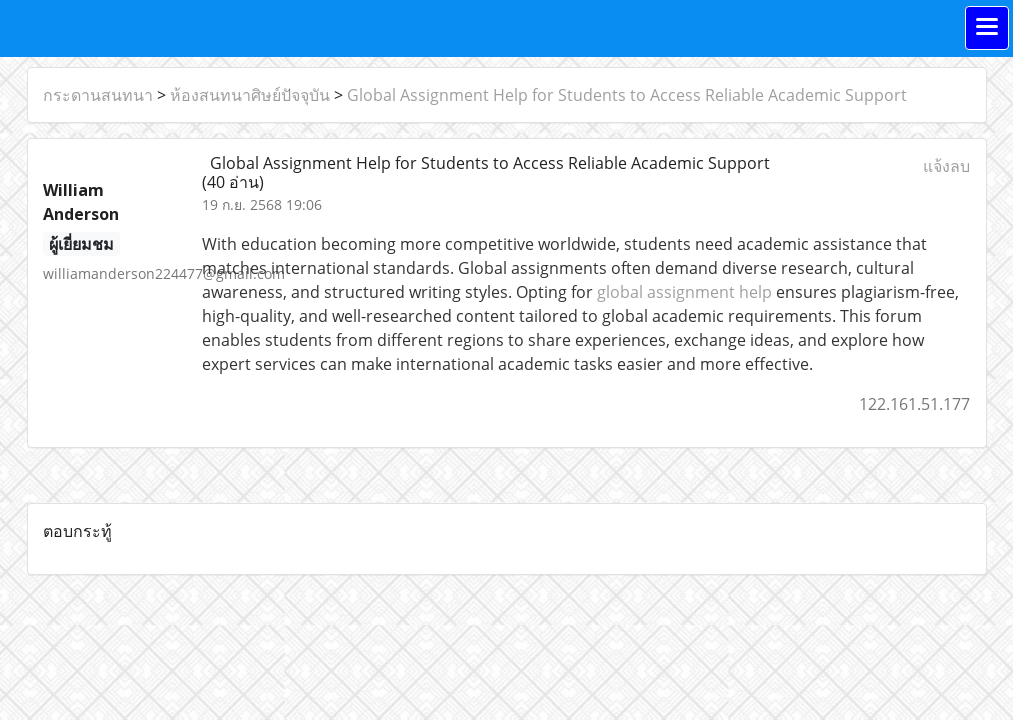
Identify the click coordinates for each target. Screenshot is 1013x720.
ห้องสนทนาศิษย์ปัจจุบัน (250, 95)
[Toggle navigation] (987, 28)
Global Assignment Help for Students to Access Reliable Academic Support (627, 95)
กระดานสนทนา (98, 95)
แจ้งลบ (946, 166)
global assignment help (684, 292)
